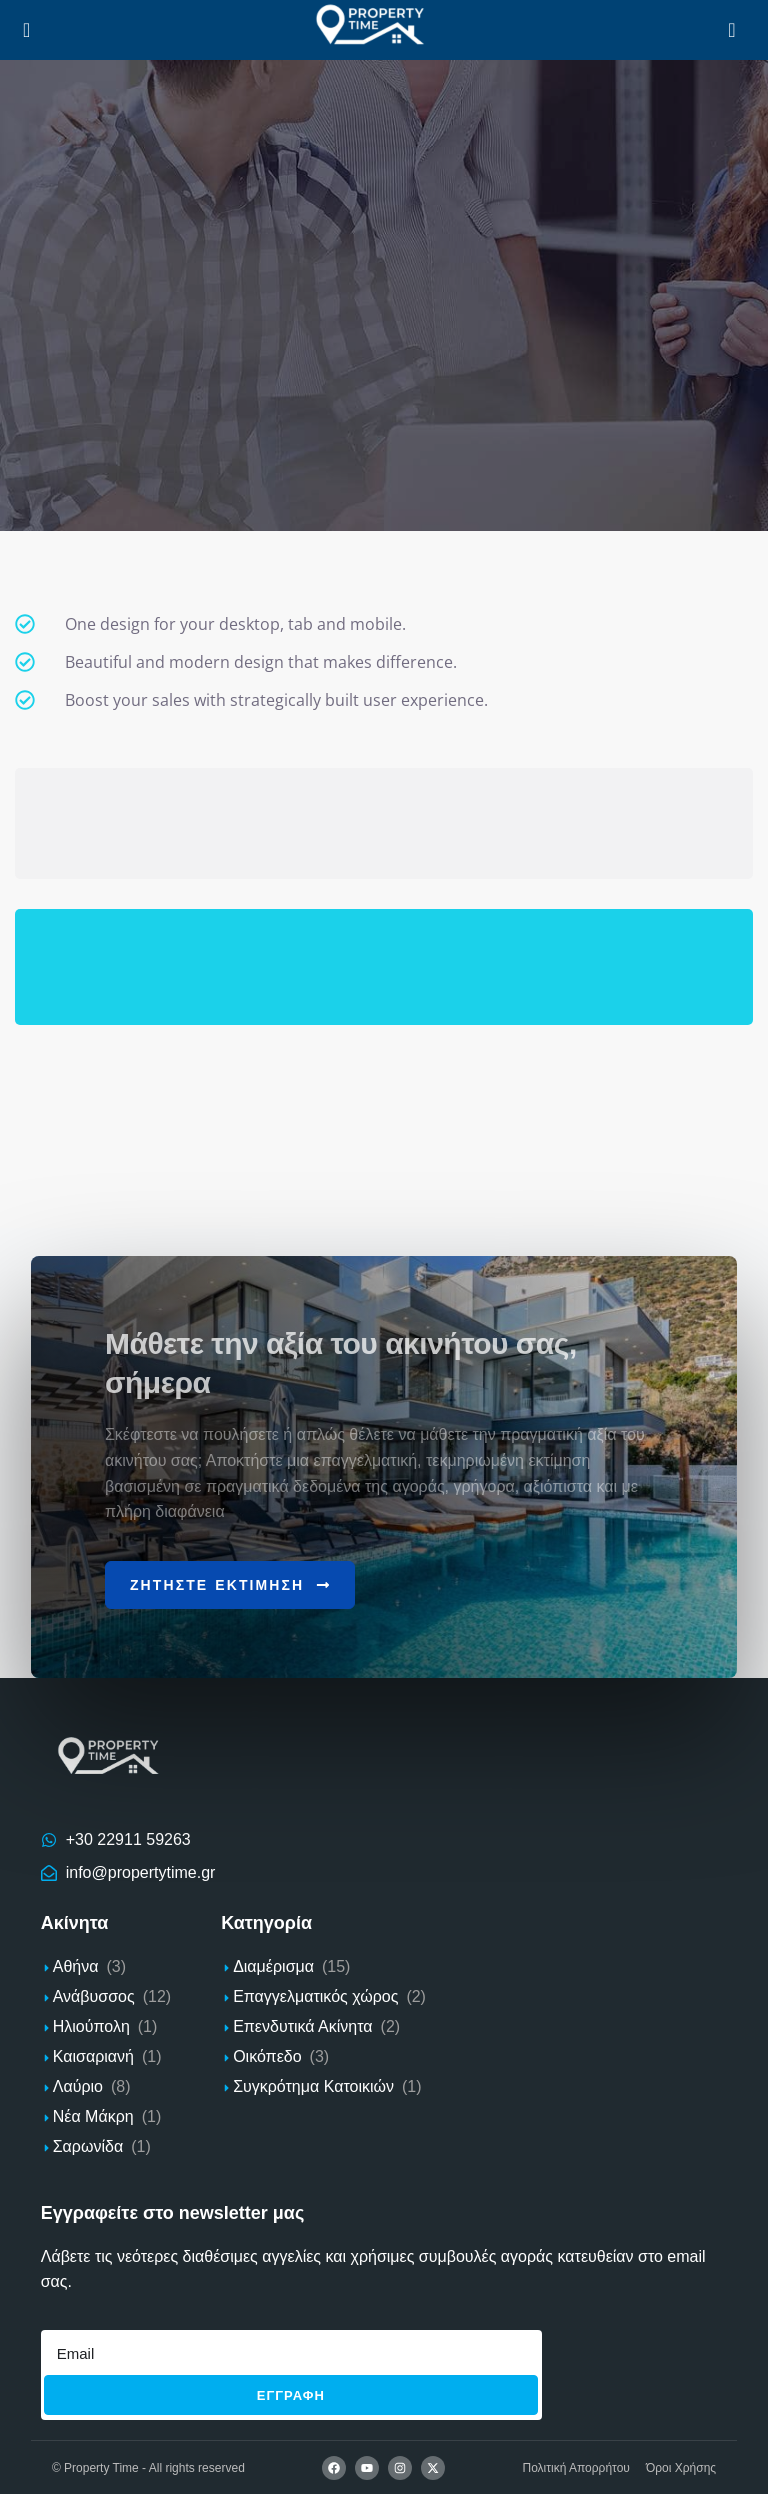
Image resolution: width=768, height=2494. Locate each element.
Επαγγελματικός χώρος (315, 1996)
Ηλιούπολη (91, 2026)
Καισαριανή (93, 2056)
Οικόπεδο (267, 2056)
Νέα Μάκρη (93, 2116)
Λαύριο (78, 2086)
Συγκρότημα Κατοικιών (313, 2086)
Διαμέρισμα (273, 1966)
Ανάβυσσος (94, 1996)
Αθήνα (76, 1966)
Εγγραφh (291, 2394)
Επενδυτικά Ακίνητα (302, 2026)
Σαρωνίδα (88, 2146)
